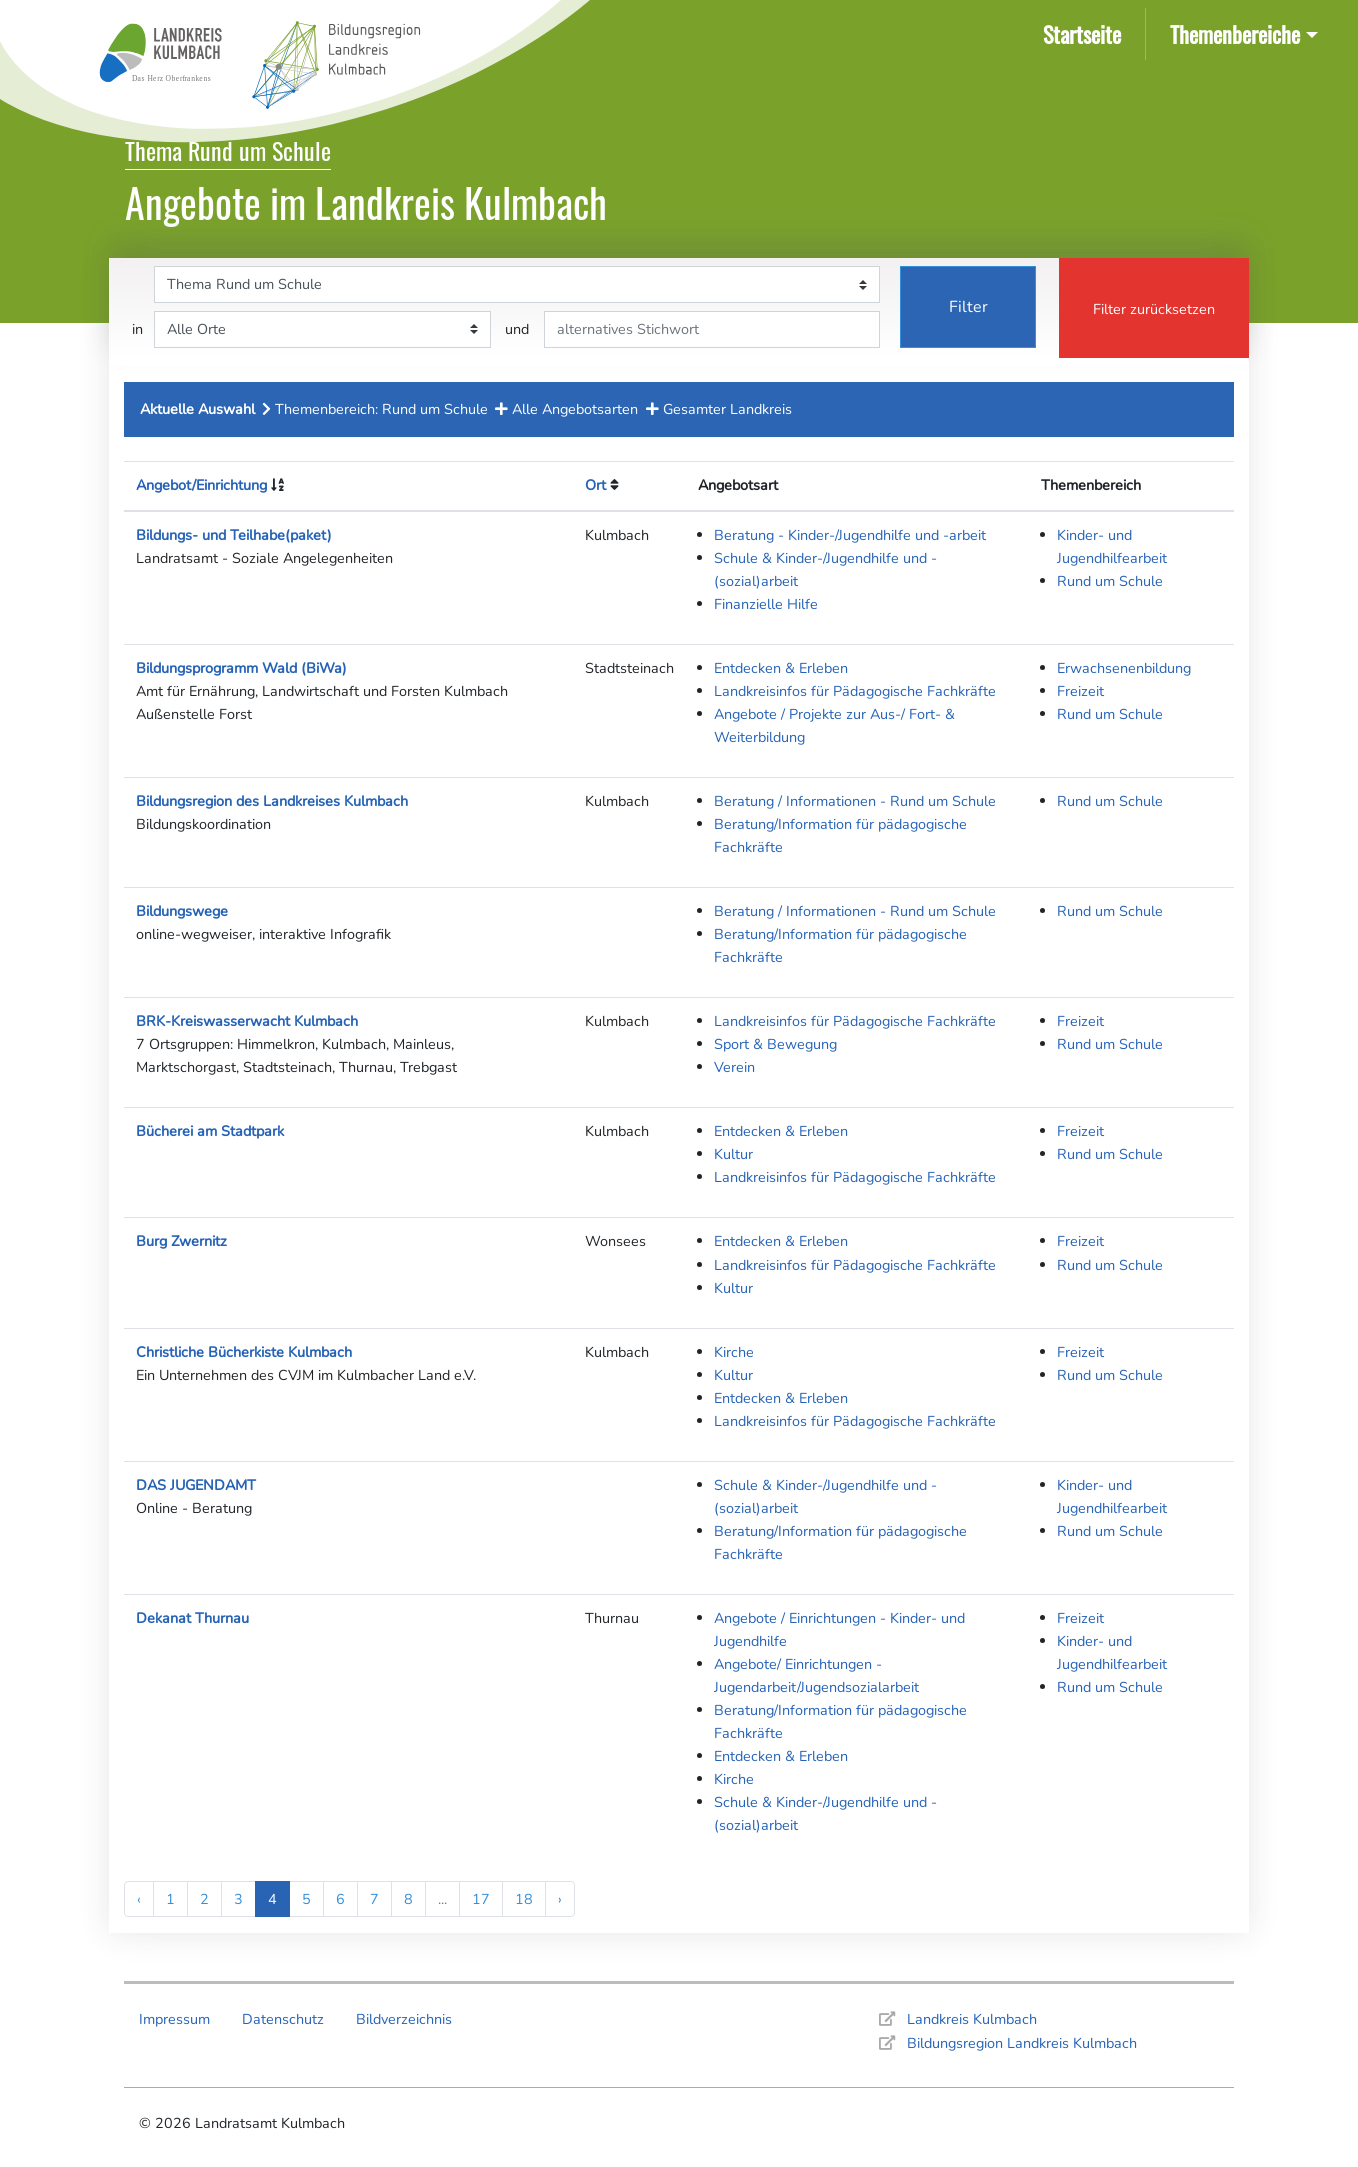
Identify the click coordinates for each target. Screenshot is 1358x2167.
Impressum (174, 2019)
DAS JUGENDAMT (196, 1485)
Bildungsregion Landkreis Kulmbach (1022, 2043)
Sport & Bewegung (775, 1044)
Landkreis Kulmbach (972, 2019)
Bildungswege (182, 911)
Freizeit (1080, 691)
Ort (595, 485)
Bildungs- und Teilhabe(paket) (234, 535)
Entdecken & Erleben (781, 668)
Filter (968, 307)
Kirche (734, 1352)
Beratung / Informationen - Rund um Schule (855, 801)
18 (524, 1899)
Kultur (733, 1154)
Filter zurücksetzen (1154, 309)
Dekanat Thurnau (192, 1618)
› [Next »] (560, 1899)
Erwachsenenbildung (1124, 668)
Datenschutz (283, 2019)
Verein (734, 1067)
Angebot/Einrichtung (201, 485)
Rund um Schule (1110, 581)
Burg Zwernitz (181, 1241)
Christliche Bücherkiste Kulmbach (244, 1352)
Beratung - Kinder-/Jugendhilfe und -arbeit (850, 535)
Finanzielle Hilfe (766, 604)
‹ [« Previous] (139, 1899)
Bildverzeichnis (404, 2019)
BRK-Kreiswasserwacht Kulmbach (247, 1021)
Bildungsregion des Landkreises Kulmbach (272, 801)
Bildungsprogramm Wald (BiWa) (241, 668)
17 (481, 1899)
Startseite (1086, 32)
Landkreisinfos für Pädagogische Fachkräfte (855, 691)
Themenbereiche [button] (1235, 33)
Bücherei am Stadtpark (210, 1131)
